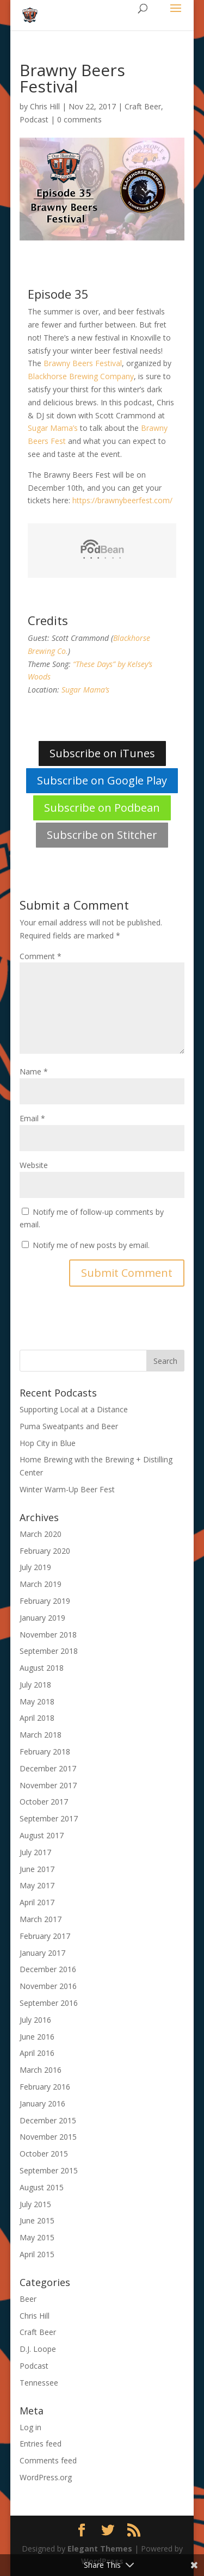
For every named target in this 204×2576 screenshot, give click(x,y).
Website (34, 1165)
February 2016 (45, 2086)
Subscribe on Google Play (102, 780)
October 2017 (44, 1801)
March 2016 (40, 2070)
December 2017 (48, 1768)
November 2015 (48, 2137)
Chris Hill (45, 106)
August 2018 (42, 1668)
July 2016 (35, 2020)
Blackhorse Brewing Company (81, 376)
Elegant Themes (99, 2548)
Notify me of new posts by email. (91, 1245)
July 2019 (35, 1567)
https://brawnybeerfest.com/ (123, 500)
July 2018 (35, 1684)
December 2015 (48, 2120)
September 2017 (49, 1818)
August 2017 (42, 1835)
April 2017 (37, 1902)
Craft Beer (143, 106)
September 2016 (49, 2003)
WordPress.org (46, 2477)
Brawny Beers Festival (83, 363)
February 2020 (45, 1551)
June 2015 (37, 2220)
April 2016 (37, 2053)
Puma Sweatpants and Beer (69, 1426)
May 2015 (37, 2237)
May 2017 (37, 1885)
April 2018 (37, 1718)
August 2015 (42, 2187)
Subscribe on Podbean (102, 807)
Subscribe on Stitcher (102, 834)
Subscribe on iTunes (102, 753)
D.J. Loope (38, 2349)
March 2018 (40, 1734)
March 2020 (40, 1534)
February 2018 (45, 1751)
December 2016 (48, 1969)
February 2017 (45, 1936)
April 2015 (37, 2254)
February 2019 (45, 1601)
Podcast (34, 119)
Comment (40, 956)
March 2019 (40, 1584)
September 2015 (49, 2170)
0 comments (79, 119)
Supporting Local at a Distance (74, 1409)
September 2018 (49, 1651)
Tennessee (39, 2382)
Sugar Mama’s (53, 428)
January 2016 (42, 2103)
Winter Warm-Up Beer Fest (67, 1489)
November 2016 (48, 1986)
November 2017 (48, 1785)
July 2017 (35, 1852)
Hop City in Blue (48, 1443)
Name (34, 1071)
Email (32, 1118)
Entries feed (40, 2443)
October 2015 (44, 2153)
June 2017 (37, 1869)
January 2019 (42, 1618)
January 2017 (42, 1953)
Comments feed (48, 2460)
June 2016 (37, 2036)
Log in (30, 2427)
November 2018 (48, 1634)
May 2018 (37, 1701)
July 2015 (35, 2204)
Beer (28, 2299)
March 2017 (40, 1919)
